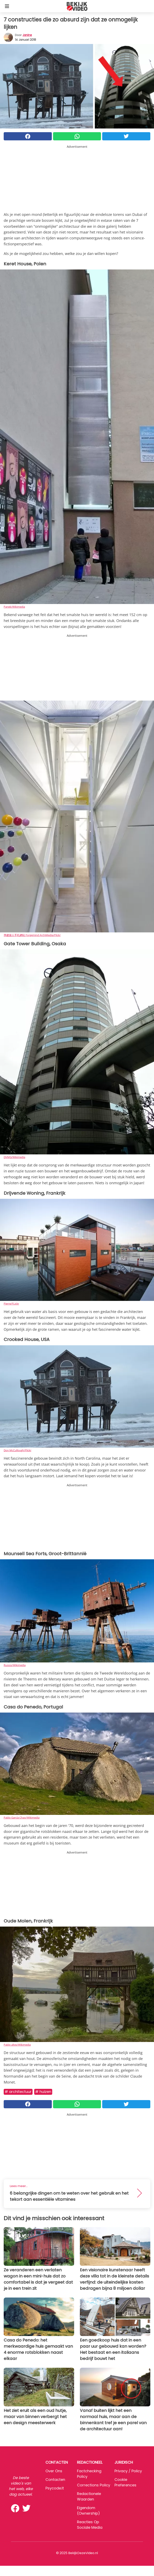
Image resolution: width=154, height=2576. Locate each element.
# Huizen (43, 2091)
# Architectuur (18, 2091)
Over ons (53, 2470)
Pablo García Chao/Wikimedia (22, 1817)
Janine (27, 35)
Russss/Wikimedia (15, 1665)
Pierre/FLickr (11, 1303)
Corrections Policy (93, 2485)
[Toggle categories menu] (7, 6)
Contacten (55, 2479)
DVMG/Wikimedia (14, 1157)
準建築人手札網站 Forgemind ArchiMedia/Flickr (32, 935)
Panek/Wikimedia (14, 607)
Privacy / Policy (128, 2470)
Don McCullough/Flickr (17, 1450)
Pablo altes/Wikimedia (17, 2044)
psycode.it (54, 2488)
